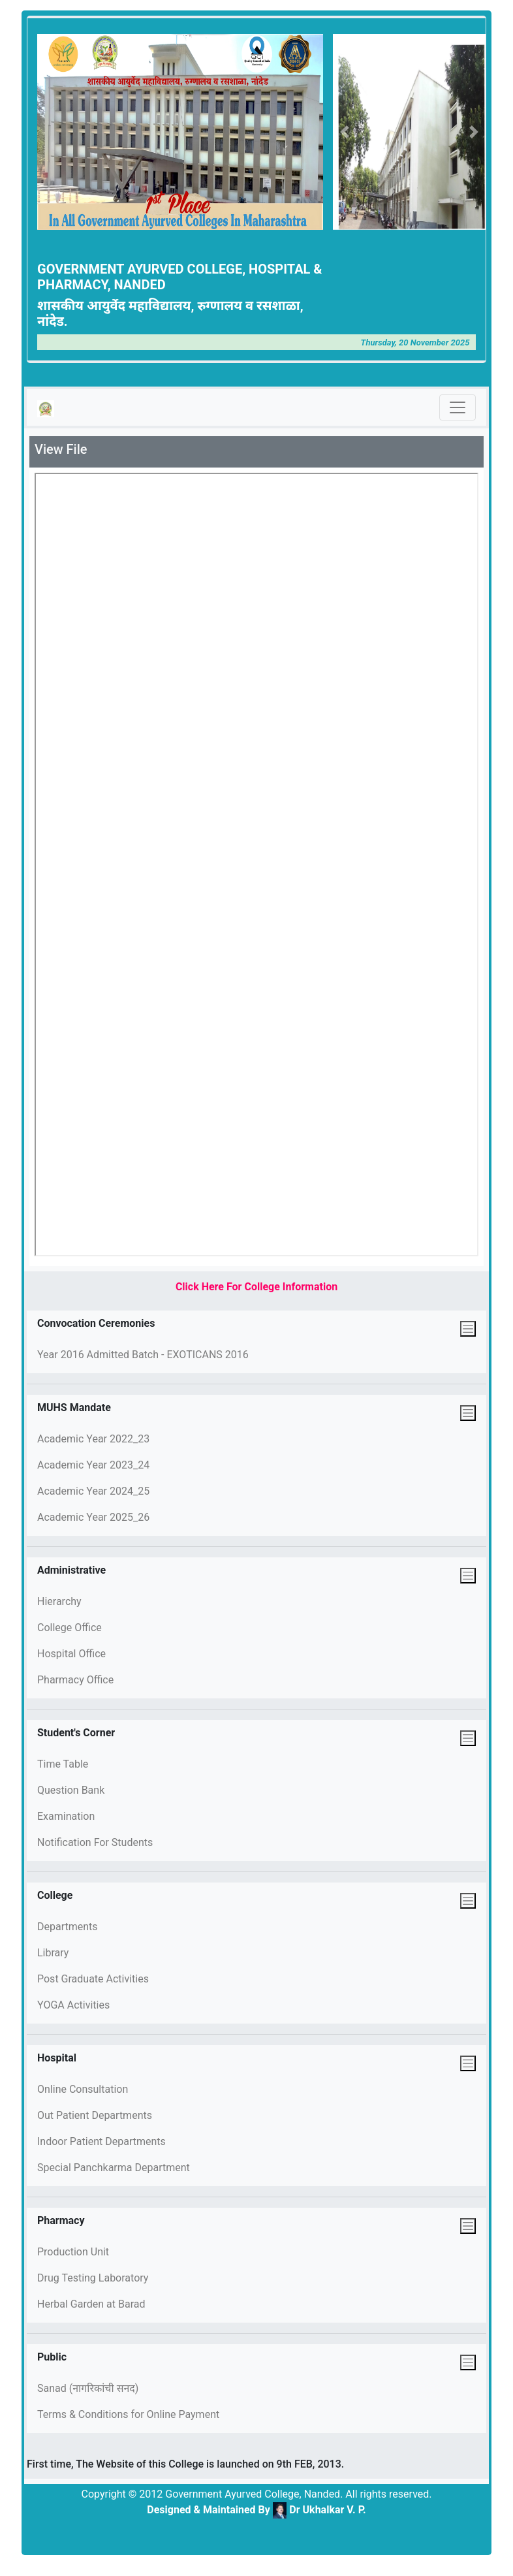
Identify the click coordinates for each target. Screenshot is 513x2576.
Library (53, 1953)
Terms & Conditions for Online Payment (128, 2414)
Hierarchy (59, 1601)
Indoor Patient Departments (101, 2141)
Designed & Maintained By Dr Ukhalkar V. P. (256, 2510)
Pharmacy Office (75, 1680)
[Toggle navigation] (457, 407)
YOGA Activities (73, 2005)
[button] (344, 132)
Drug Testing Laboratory (92, 2278)
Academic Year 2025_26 (93, 1517)
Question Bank (70, 1790)
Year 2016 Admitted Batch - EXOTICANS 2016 (143, 1354)
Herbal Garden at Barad (91, 2304)
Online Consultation (82, 2089)
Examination (66, 1816)
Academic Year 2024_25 (93, 1491)
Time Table (62, 1764)
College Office (69, 1627)
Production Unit (73, 2252)
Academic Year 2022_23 (93, 1439)
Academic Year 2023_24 (93, 1465)
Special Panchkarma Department (113, 2167)
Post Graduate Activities (93, 1979)
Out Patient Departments (94, 2115)
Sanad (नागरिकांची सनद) (87, 2388)
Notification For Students (95, 1842)
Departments (67, 1926)
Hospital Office (71, 1653)
